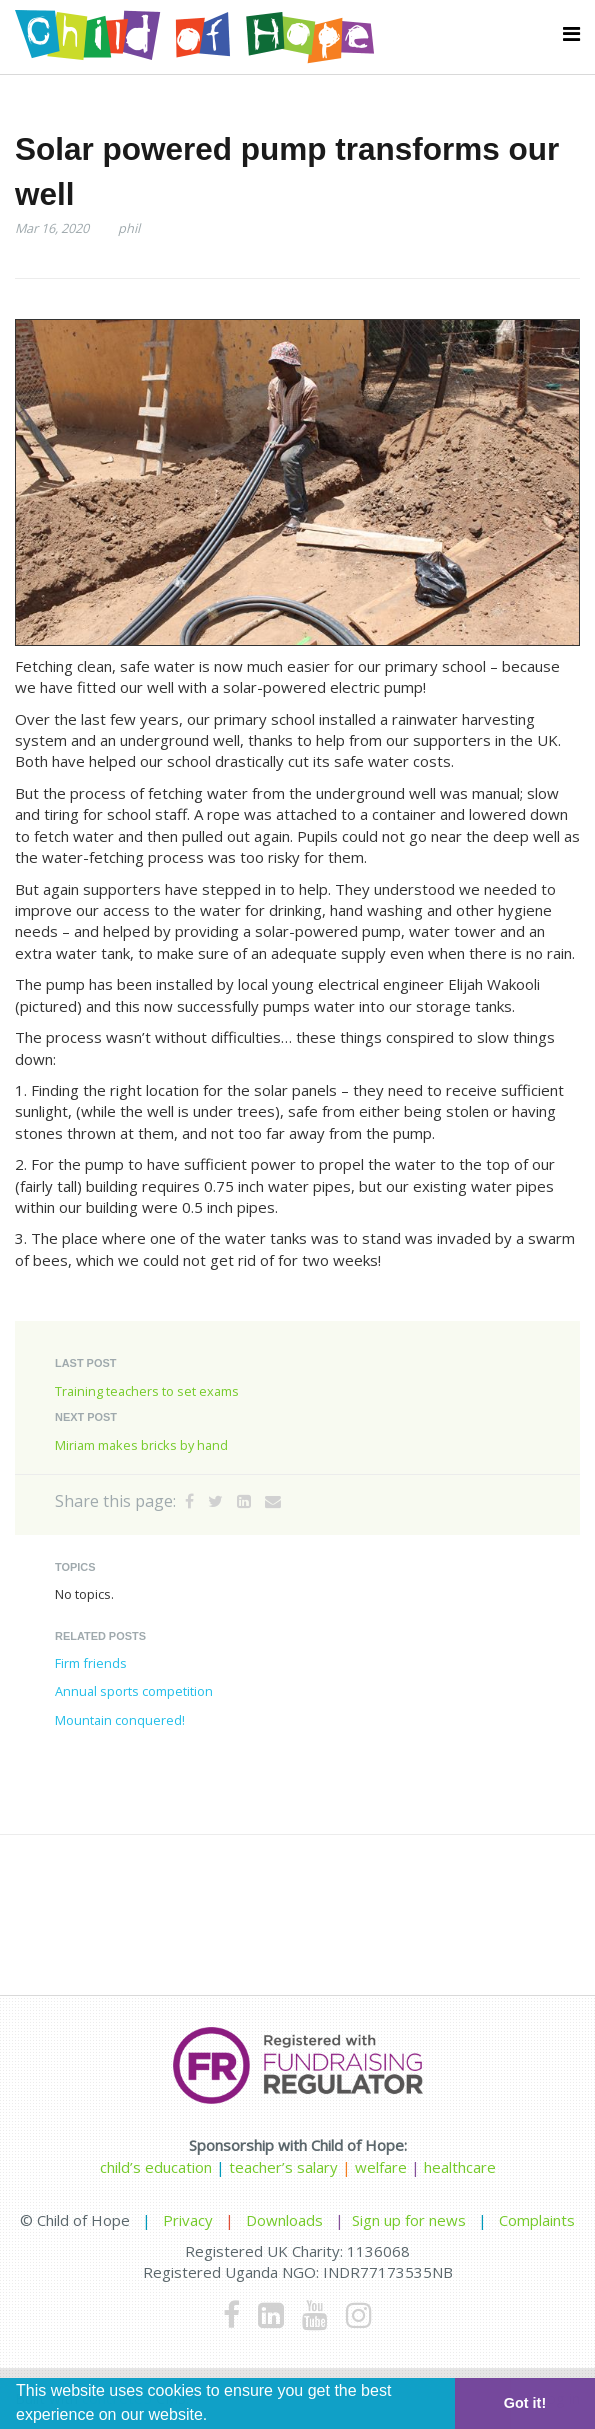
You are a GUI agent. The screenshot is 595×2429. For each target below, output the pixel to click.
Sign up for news (409, 2220)
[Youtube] (315, 2314)
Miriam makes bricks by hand (141, 1445)
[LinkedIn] (244, 1501)
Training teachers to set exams (147, 1391)
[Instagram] (359, 2314)
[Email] (273, 1501)
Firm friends (91, 1663)
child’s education (156, 2167)
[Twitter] (215, 1501)
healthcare (460, 2167)
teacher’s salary (283, 2167)
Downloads (284, 2220)
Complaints (537, 2220)
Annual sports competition (134, 1691)
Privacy (188, 2220)
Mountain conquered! (120, 1720)
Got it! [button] (525, 2403)
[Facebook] (189, 1501)
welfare (383, 2167)
